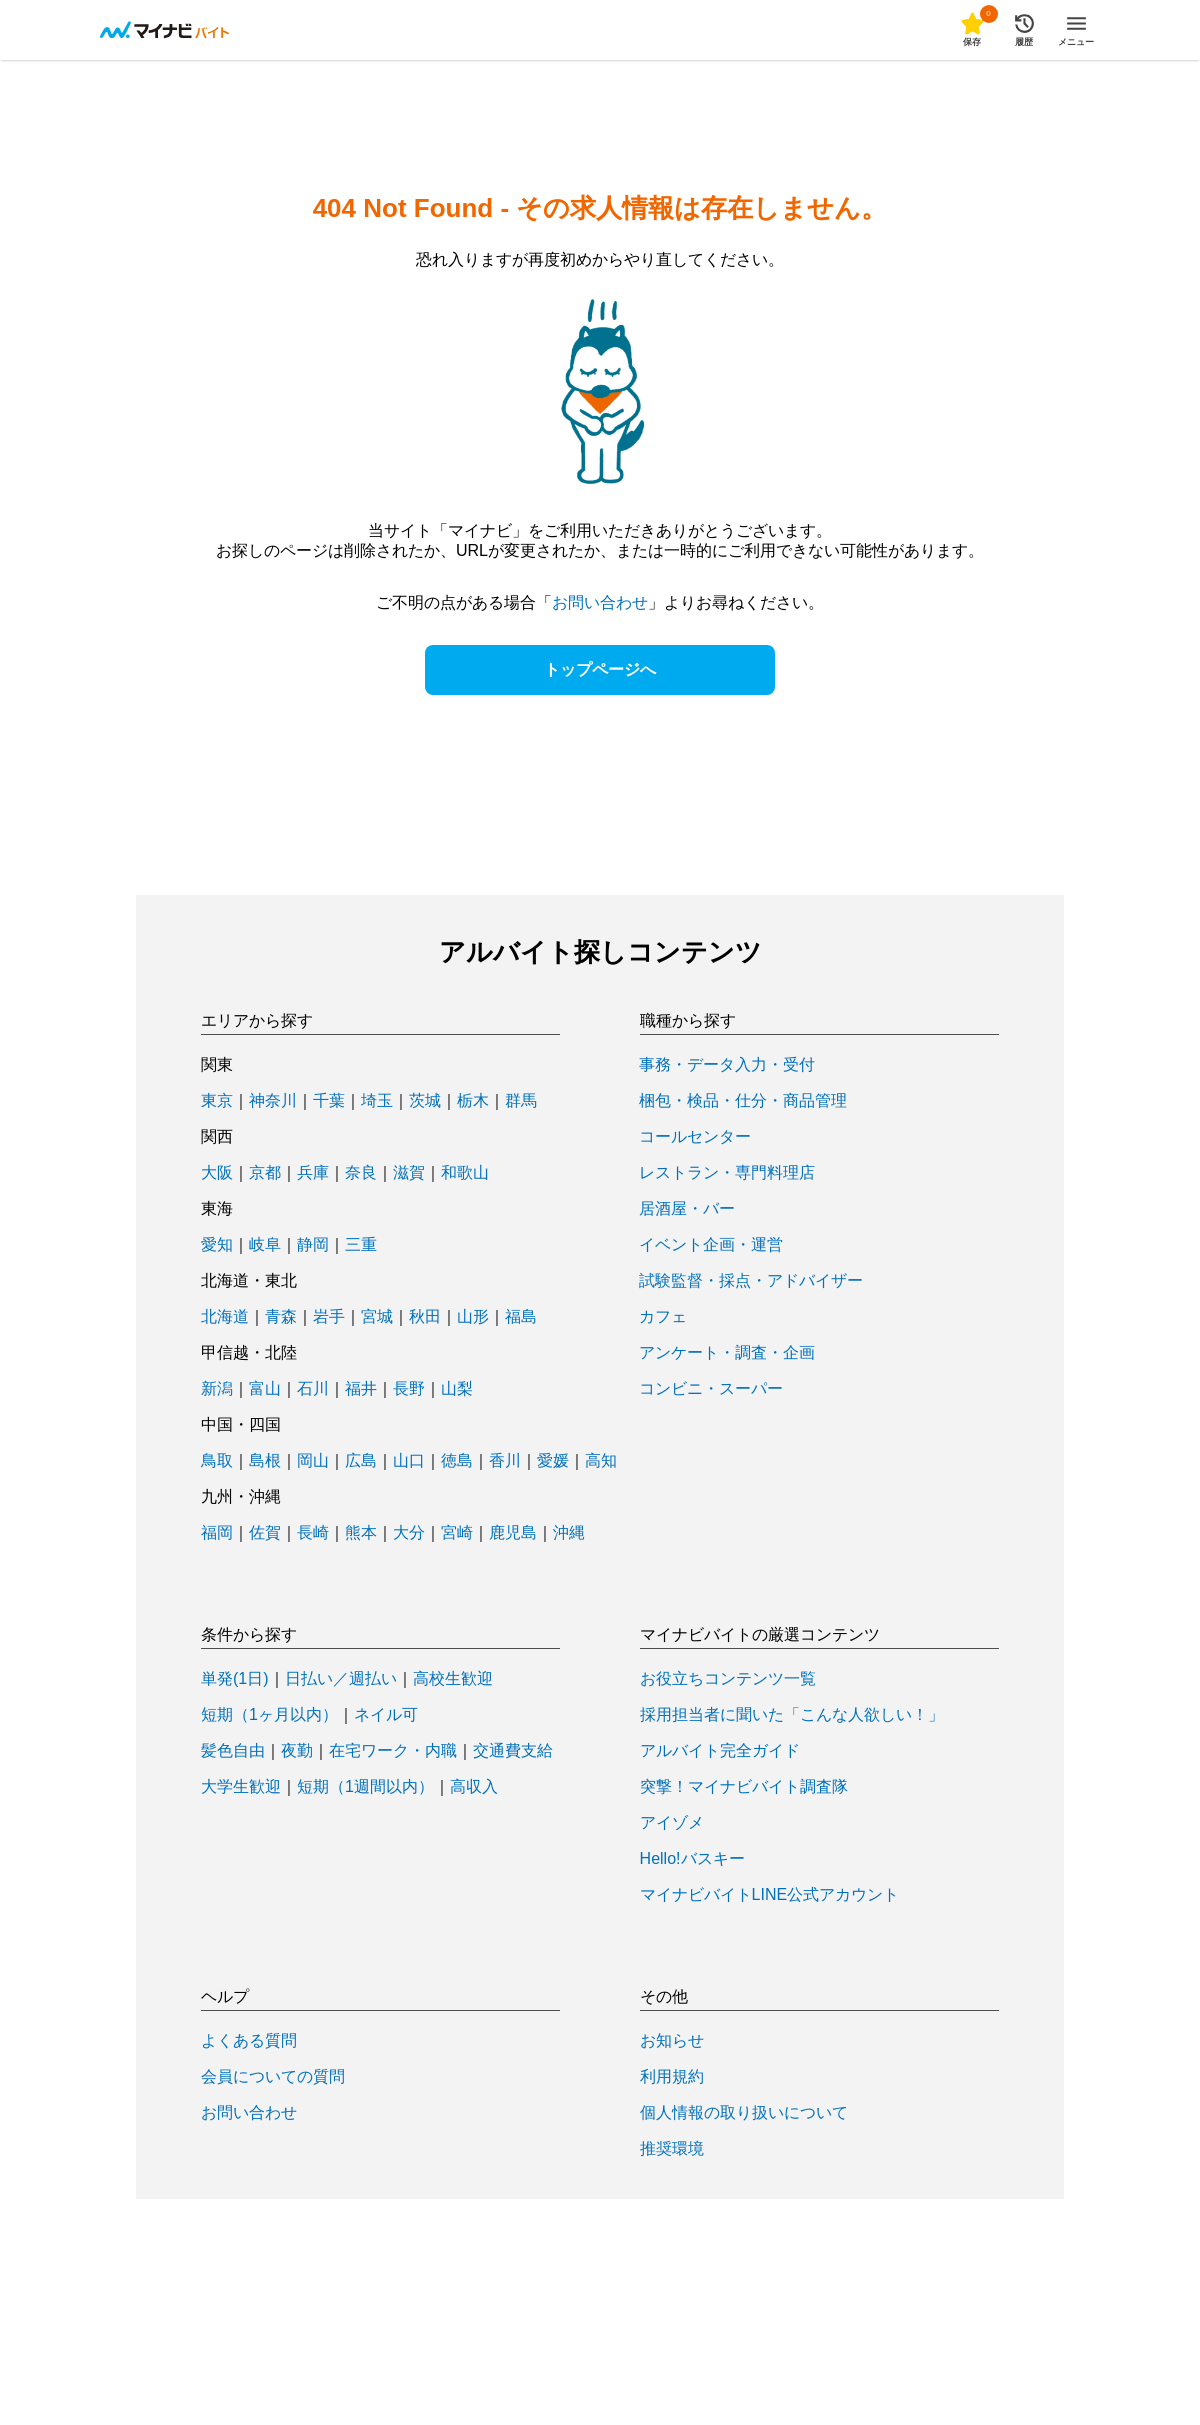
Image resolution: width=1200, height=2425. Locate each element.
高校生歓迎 (453, 1679)
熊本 (361, 1533)
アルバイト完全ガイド (720, 1751)
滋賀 (409, 1173)
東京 (217, 1101)
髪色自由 (233, 1751)
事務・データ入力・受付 (727, 1065)
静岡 (313, 1245)
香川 (505, 1461)
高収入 (474, 1787)
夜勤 (297, 1751)
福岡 (217, 1533)
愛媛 (553, 1461)
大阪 (217, 1173)
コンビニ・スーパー (711, 1389)
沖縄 (569, 1533)
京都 (265, 1173)
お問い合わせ (600, 602)
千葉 (329, 1101)
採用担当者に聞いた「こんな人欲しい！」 (792, 1715)
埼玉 (377, 1101)
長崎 (313, 1533)
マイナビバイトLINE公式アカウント (770, 1895)
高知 (601, 1461)
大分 (409, 1533)
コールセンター (695, 1137)
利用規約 (672, 2077)
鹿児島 (513, 1533)
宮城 (377, 1317)
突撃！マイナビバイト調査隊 (744, 1787)
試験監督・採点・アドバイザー (751, 1281)
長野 (409, 1389)
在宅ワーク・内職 (393, 1751)
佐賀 (265, 1533)
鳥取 (217, 1461)
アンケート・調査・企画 (727, 1353)
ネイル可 (386, 1715)
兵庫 (313, 1173)
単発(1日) (235, 1679)
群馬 (521, 1101)
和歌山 (465, 1173)
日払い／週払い (341, 1679)
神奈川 (273, 1101)
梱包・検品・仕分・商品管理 (743, 1101)
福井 (361, 1389)
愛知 (217, 1245)
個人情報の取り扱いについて (744, 2113)
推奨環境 (672, 2149)
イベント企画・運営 (711, 1245)
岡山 (313, 1461)
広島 (361, 1461)
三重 (361, 1245)
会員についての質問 (273, 2077)
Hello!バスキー (692, 1859)
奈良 (361, 1173)
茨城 (425, 1101)
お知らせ (672, 2041)
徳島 (457, 1461)
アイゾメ (672, 1823)
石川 (313, 1389)
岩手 (329, 1317)
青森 (281, 1317)
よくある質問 (249, 2041)
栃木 (473, 1101)
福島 (521, 1317)
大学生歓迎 (241, 1787)
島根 (265, 1461)
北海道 (225, 1317)
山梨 (457, 1389)
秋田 (425, 1317)
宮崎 (457, 1533)
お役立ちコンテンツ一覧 (728, 1679)
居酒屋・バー (687, 1209)
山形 (473, 1317)
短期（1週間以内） (365, 1787)
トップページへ (600, 669)
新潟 (217, 1389)
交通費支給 (513, 1751)
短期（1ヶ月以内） (269, 1715)
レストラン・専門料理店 (727, 1173)
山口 (409, 1461)
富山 (265, 1389)
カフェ (663, 1317)
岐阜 (265, 1245)
